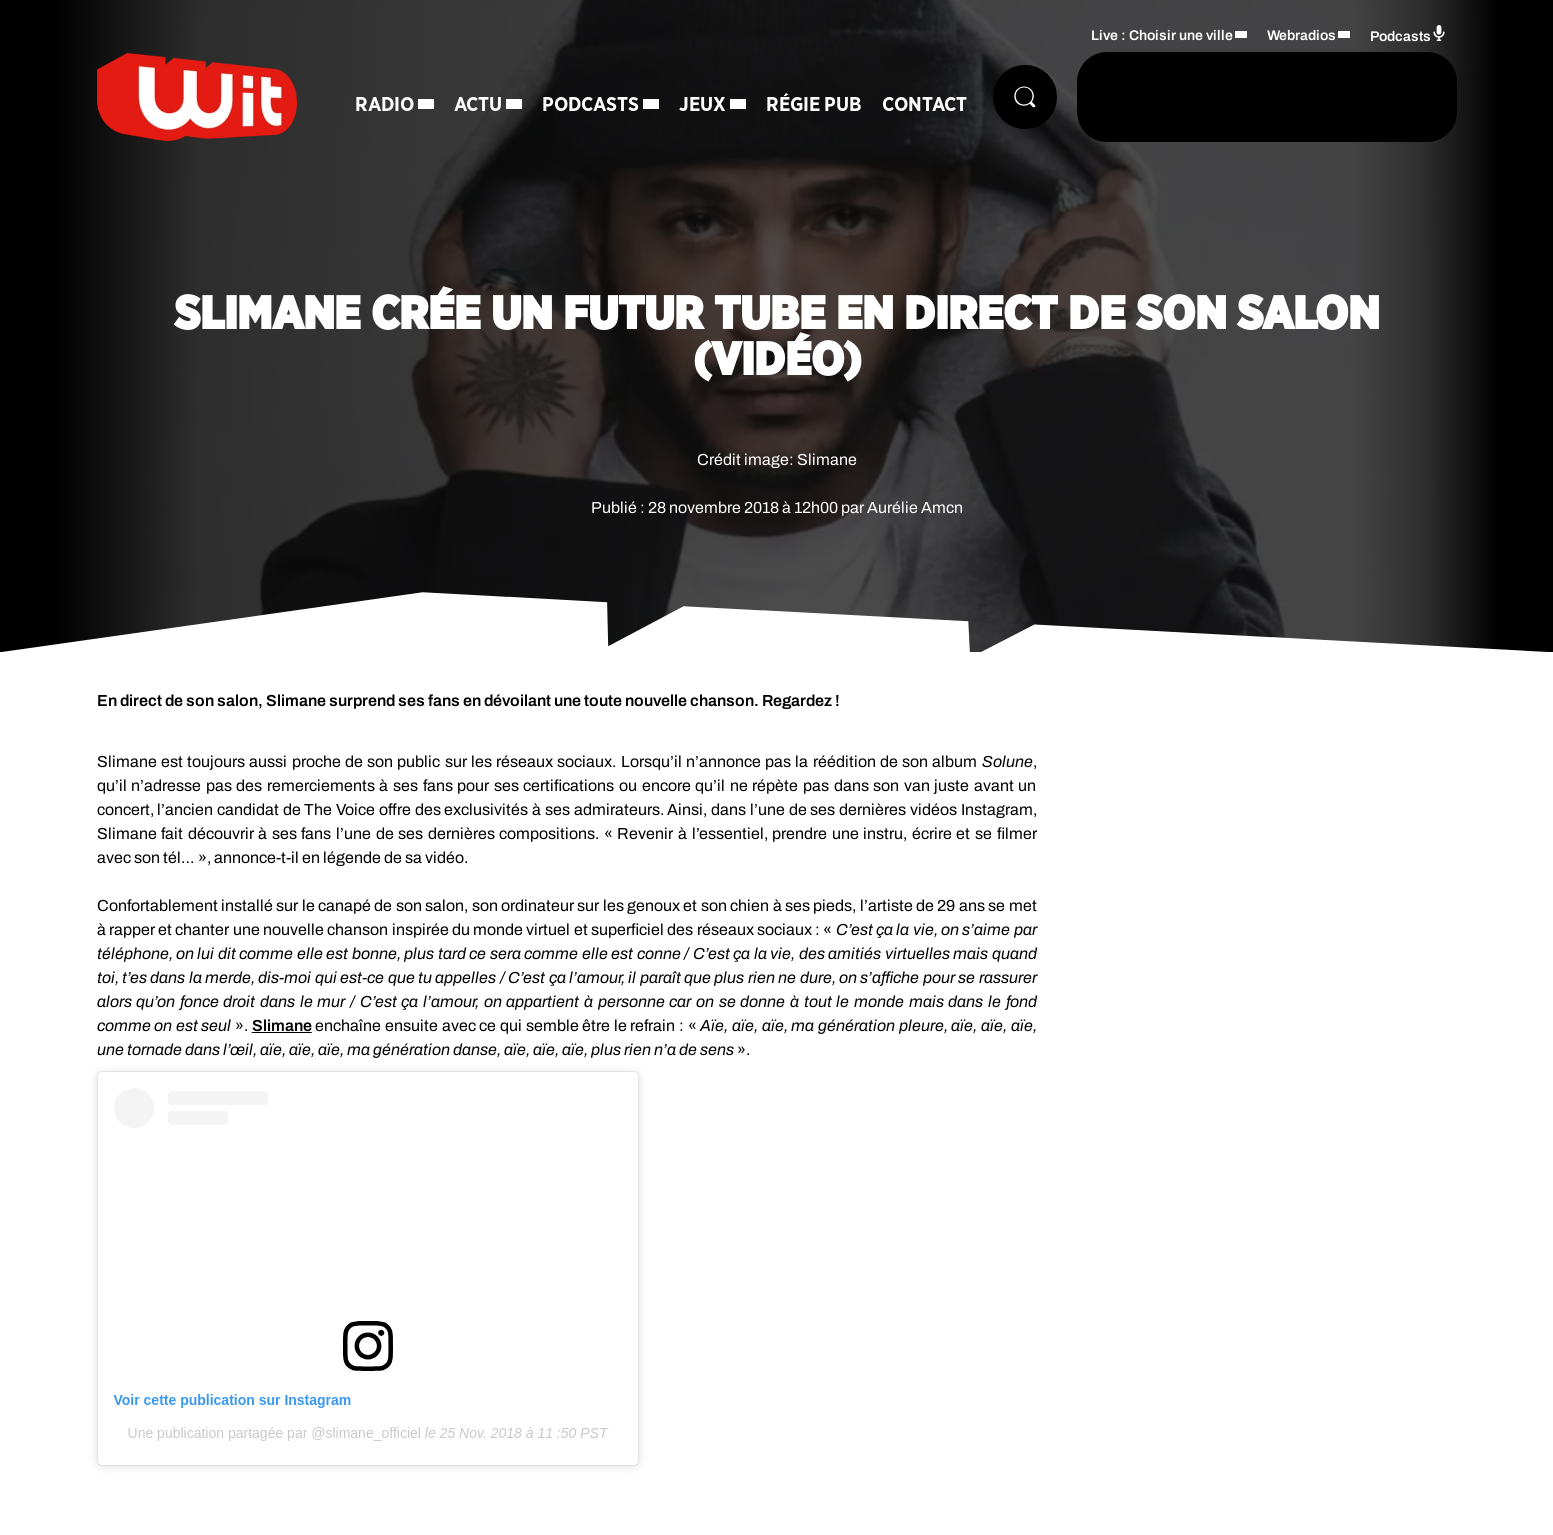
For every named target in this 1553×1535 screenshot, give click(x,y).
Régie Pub (814, 105)
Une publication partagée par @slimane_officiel (274, 1433)
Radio (384, 105)
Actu (478, 105)
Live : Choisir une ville (1162, 35)
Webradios (1301, 35)
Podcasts (590, 105)
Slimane (282, 1025)
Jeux (702, 105)
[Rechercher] (1025, 97)
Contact (924, 105)
